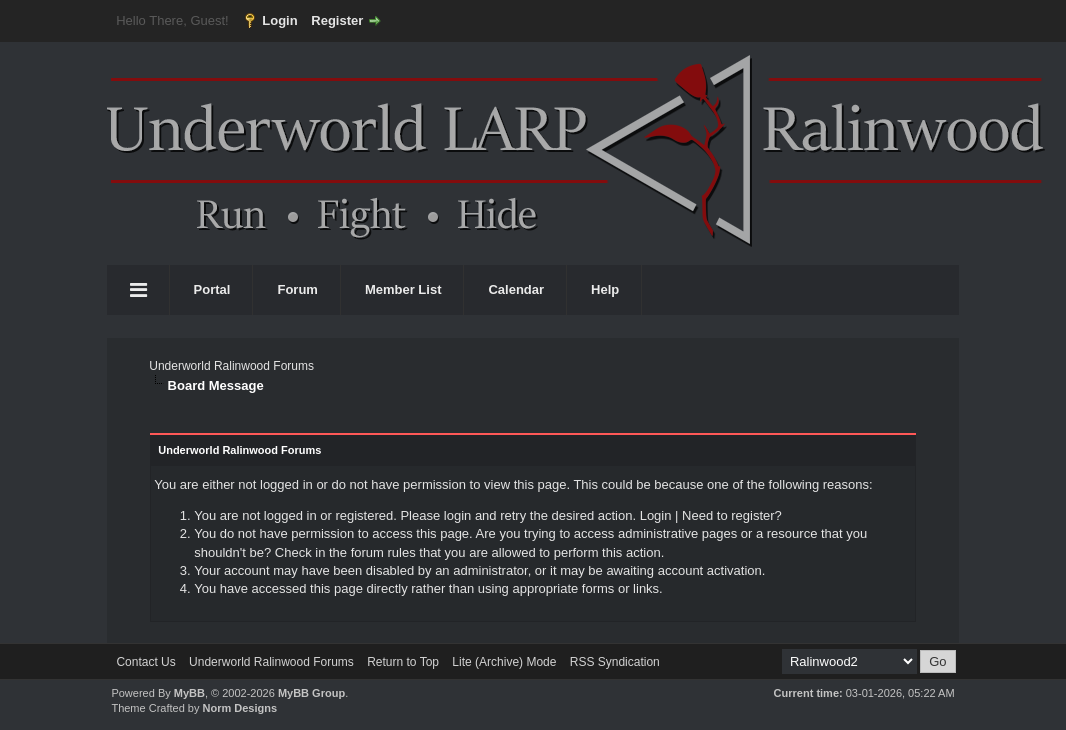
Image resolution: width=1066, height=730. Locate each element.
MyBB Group (311, 693)
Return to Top (403, 662)
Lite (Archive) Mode (504, 662)
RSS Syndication (615, 662)
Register (337, 20)
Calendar (516, 289)
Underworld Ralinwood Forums (231, 366)
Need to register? (732, 515)
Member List (403, 289)
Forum (297, 289)
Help (605, 289)
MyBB (189, 693)
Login (279, 20)
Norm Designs (240, 708)
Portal (212, 289)
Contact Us (145, 662)
